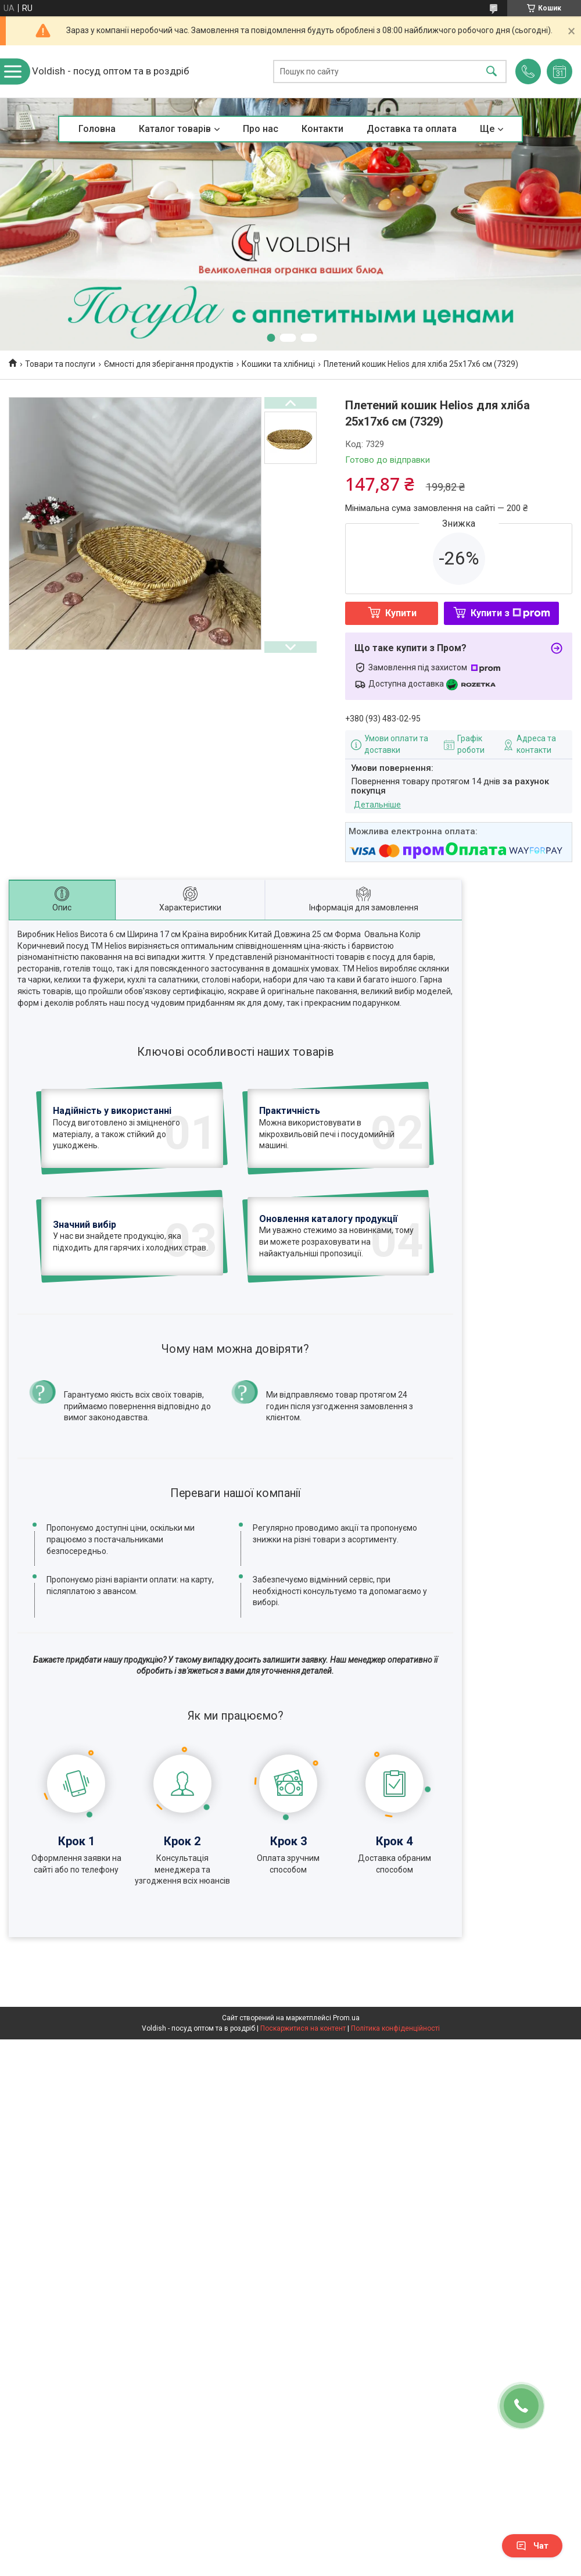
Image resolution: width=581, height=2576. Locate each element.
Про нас (260, 128)
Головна (97, 128)
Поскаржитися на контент (303, 2109)
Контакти (322, 128)
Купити (401, 613)
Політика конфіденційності (395, 2109)
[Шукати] (491, 72)
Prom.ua (346, 2098)
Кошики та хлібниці (278, 364)
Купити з (510, 613)
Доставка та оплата (412, 128)
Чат (532, 2546)
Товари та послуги (60, 364)
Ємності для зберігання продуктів (169, 364)
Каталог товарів (175, 128)
